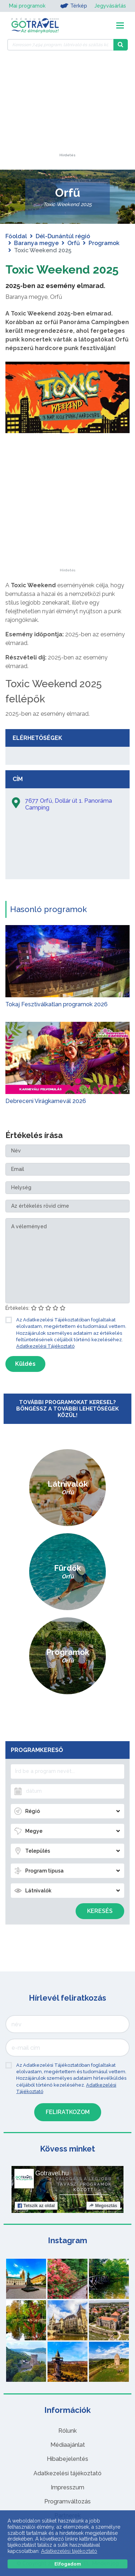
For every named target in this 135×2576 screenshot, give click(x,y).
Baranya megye (36, 243)
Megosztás (103, 2205)
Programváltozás (67, 2501)
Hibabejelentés (67, 2458)
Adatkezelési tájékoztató (67, 2473)
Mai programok (27, 6)
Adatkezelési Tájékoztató (45, 1346)
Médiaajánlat (67, 2444)
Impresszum (67, 2487)
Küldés (25, 1363)
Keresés (100, 1911)
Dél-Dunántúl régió (63, 236)
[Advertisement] (68, 108)
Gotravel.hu (52, 2173)
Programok (104, 243)
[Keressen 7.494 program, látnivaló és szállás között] (60, 45)
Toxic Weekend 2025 (61, 269)
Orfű (73, 243)
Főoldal (16, 236)
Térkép (73, 6)
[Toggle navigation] (120, 25)
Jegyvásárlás (110, 6)
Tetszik (36, 2205)
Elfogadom (67, 2564)
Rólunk (67, 2430)
